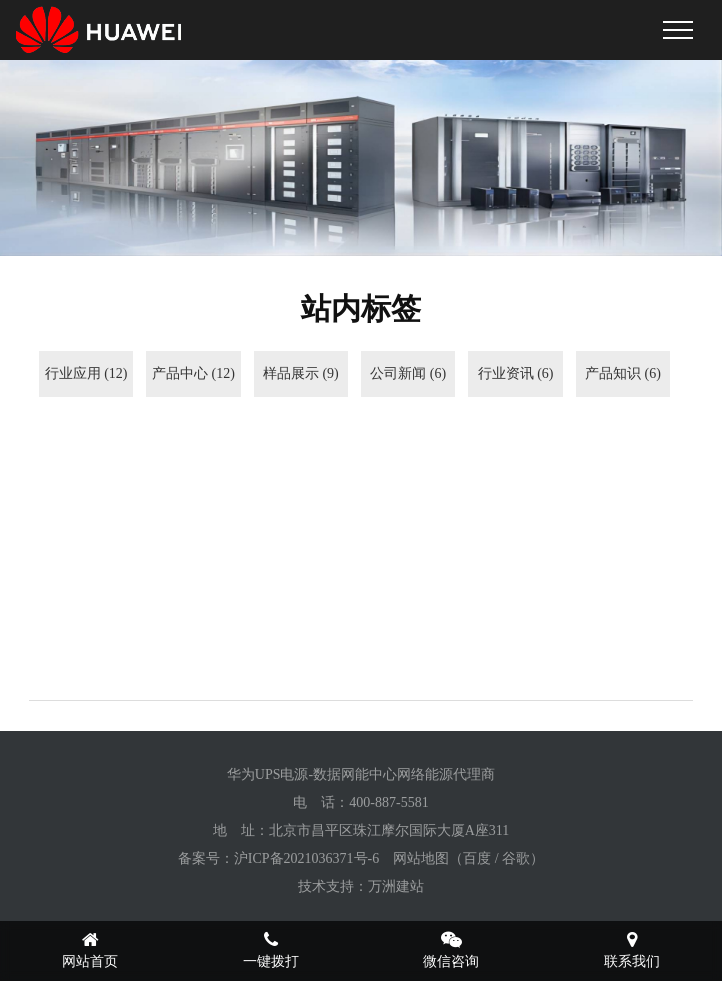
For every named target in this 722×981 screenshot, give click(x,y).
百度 (477, 858)
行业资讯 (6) (516, 373)
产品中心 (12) (193, 373)
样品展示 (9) (301, 373)
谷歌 (516, 858)
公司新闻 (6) (408, 373)
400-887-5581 (388, 802)
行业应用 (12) (86, 373)
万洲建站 (396, 886)
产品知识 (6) (623, 373)
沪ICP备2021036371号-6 (306, 858)
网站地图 (421, 858)
